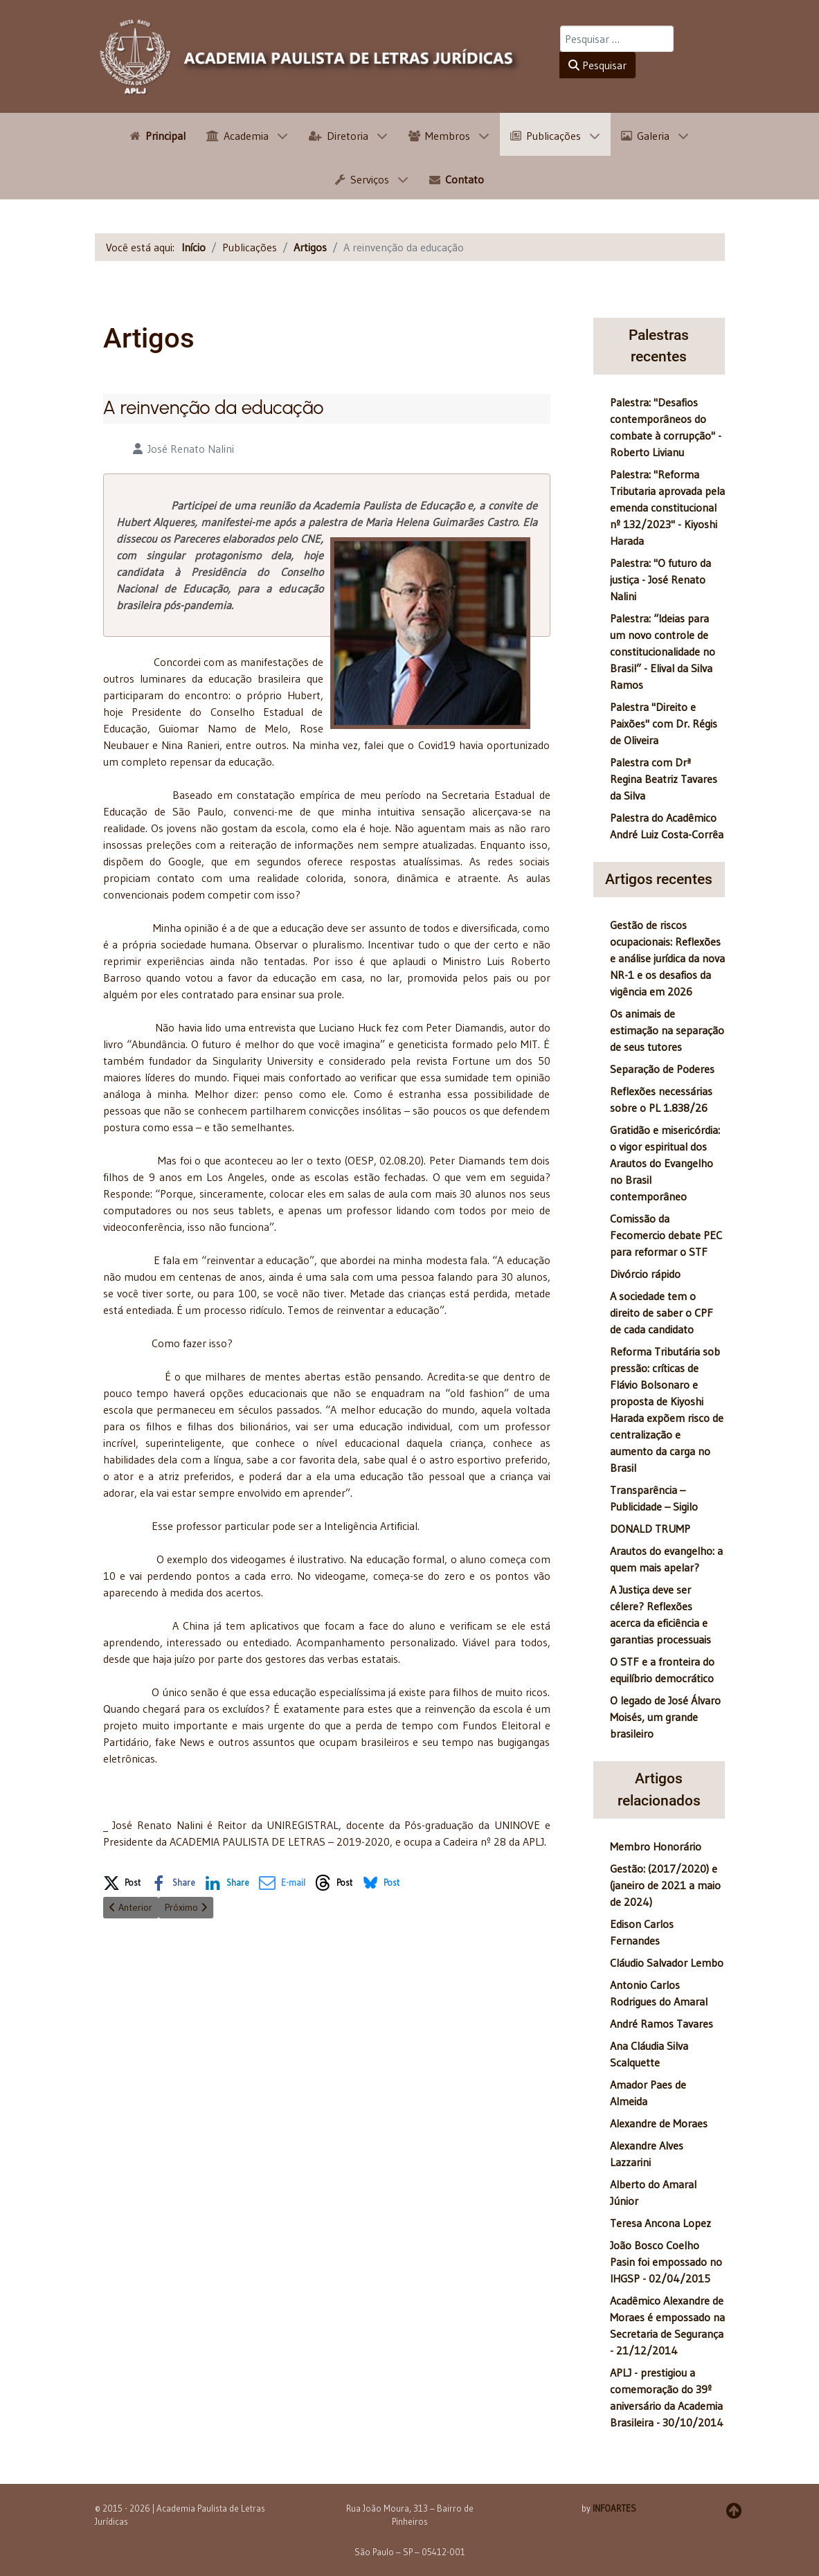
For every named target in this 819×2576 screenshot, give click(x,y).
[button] (122, 1880)
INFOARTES (614, 2508)
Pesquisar (597, 65)
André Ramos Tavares (661, 2023)
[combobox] (617, 39)
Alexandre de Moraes (659, 2123)
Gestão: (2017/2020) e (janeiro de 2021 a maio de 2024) (665, 1885)
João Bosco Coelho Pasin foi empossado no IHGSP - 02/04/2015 (666, 2261)
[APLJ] (310, 56)
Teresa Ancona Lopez (660, 2223)
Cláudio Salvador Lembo (666, 1963)
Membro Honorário (655, 1846)
